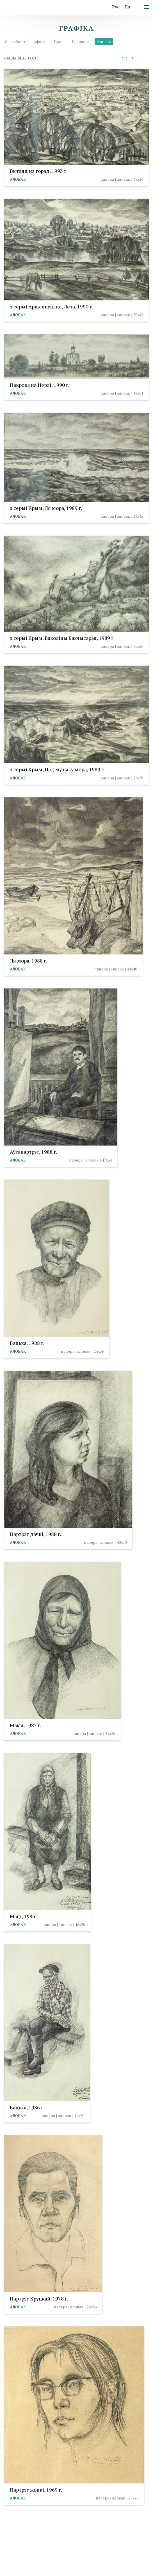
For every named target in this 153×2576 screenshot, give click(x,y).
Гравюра (80, 41)
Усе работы (14, 41)
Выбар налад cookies (61, 2553)
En (127, 7)
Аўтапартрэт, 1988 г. (33, 1151)
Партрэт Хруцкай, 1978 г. (39, 2298)
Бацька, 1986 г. (27, 2107)
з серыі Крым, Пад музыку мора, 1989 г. (57, 769)
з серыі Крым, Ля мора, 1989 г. (46, 507)
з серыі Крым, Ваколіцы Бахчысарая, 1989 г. (62, 637)
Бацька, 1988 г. (27, 1342)
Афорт (39, 41)
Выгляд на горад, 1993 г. (38, 171)
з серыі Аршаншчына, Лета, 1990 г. (51, 306)
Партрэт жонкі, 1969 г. (36, 2489)
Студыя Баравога (67, 2571)
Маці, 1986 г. (25, 1916)
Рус (115, 7)
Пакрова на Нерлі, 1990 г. (39, 384)
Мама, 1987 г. (25, 1725)
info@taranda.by (19, 2544)
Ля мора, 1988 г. (28, 960)
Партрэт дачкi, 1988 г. (35, 1534)
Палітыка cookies (20, 2553)
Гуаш (59, 41)
